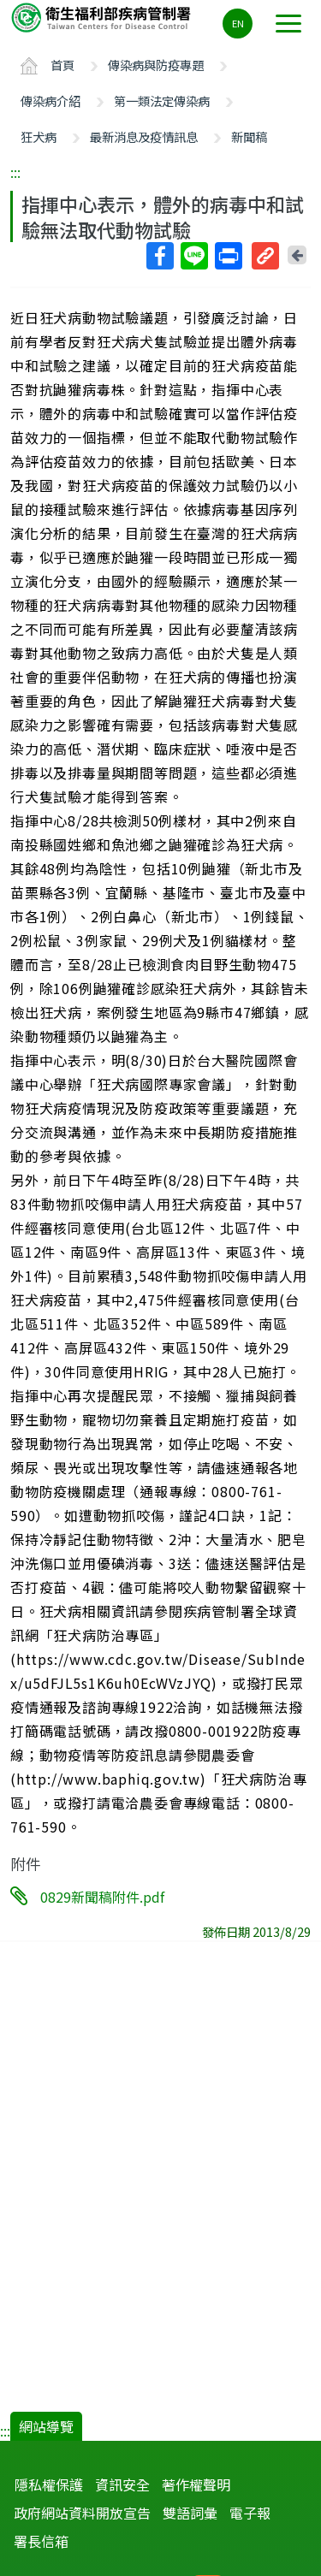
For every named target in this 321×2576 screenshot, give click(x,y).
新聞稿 (249, 136)
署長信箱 (41, 2541)
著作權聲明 (196, 2484)
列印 (227, 255)
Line (193, 255)
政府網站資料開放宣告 (82, 2512)
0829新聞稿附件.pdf (102, 1896)
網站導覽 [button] (46, 2426)
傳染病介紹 (50, 101)
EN (238, 23)
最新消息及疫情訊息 (144, 136)
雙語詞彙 (190, 2512)
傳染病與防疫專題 (156, 65)
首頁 (62, 65)
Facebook (159, 255)
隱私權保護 (49, 2484)
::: (15, 172)
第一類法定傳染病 (162, 101)
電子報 (249, 2512)
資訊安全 (122, 2484)
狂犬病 (38, 136)
